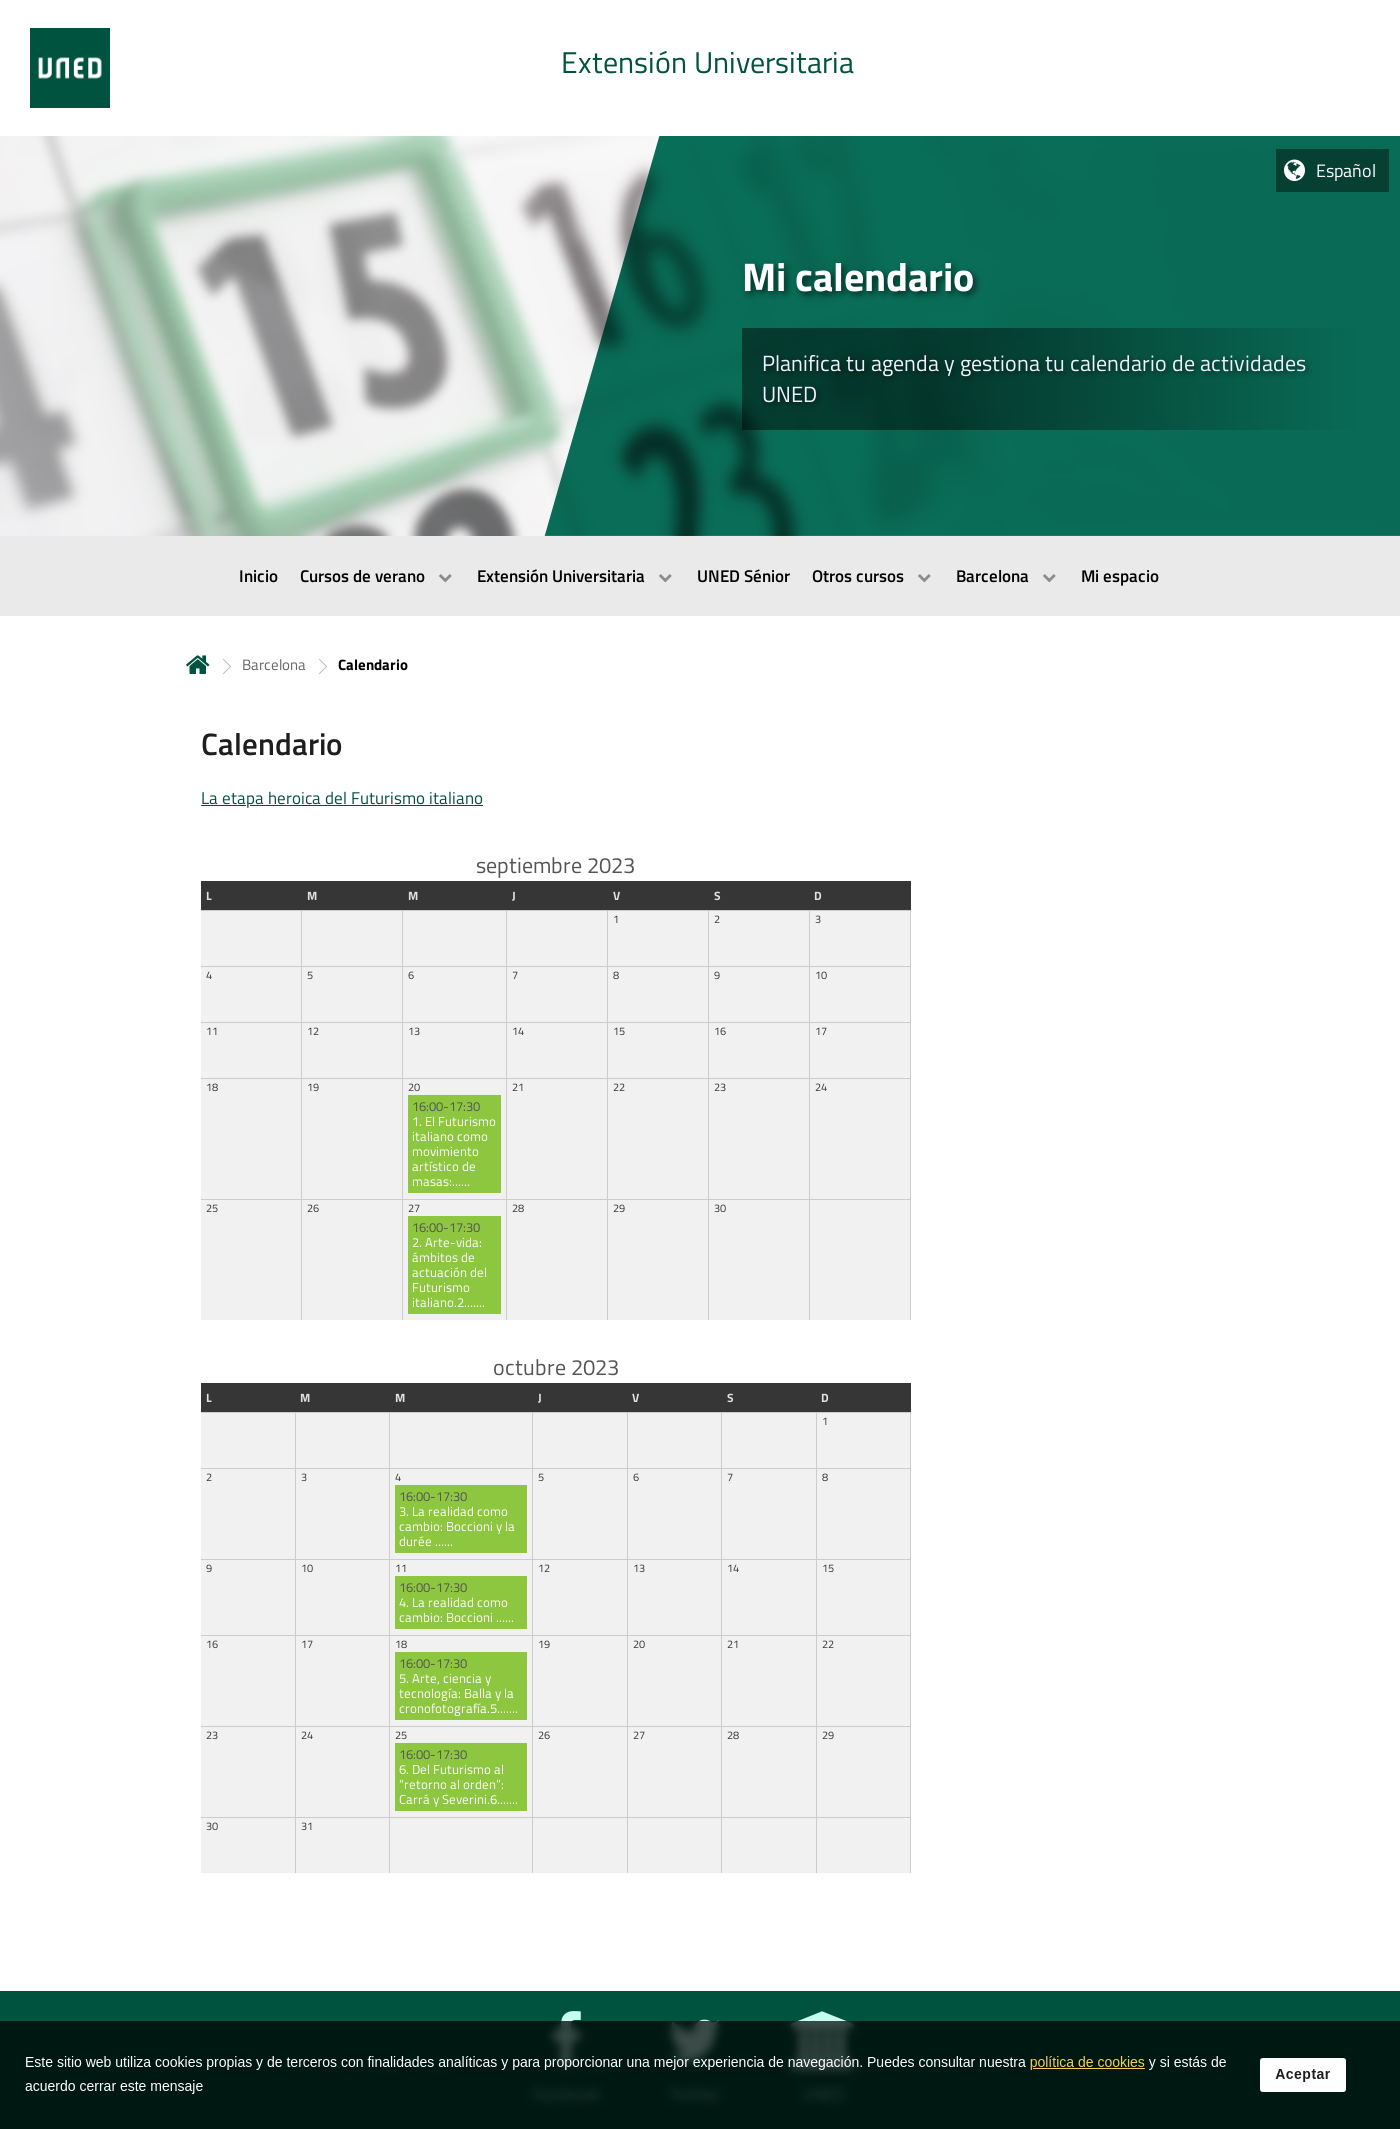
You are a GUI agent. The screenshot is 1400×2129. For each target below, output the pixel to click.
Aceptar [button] (1303, 2102)
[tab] (700, 68)
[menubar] (700, 576)
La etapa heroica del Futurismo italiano (342, 798)
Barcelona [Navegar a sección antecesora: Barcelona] (274, 664)
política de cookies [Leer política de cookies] (1087, 2090)
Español (1346, 170)
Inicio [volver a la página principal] (198, 664)
